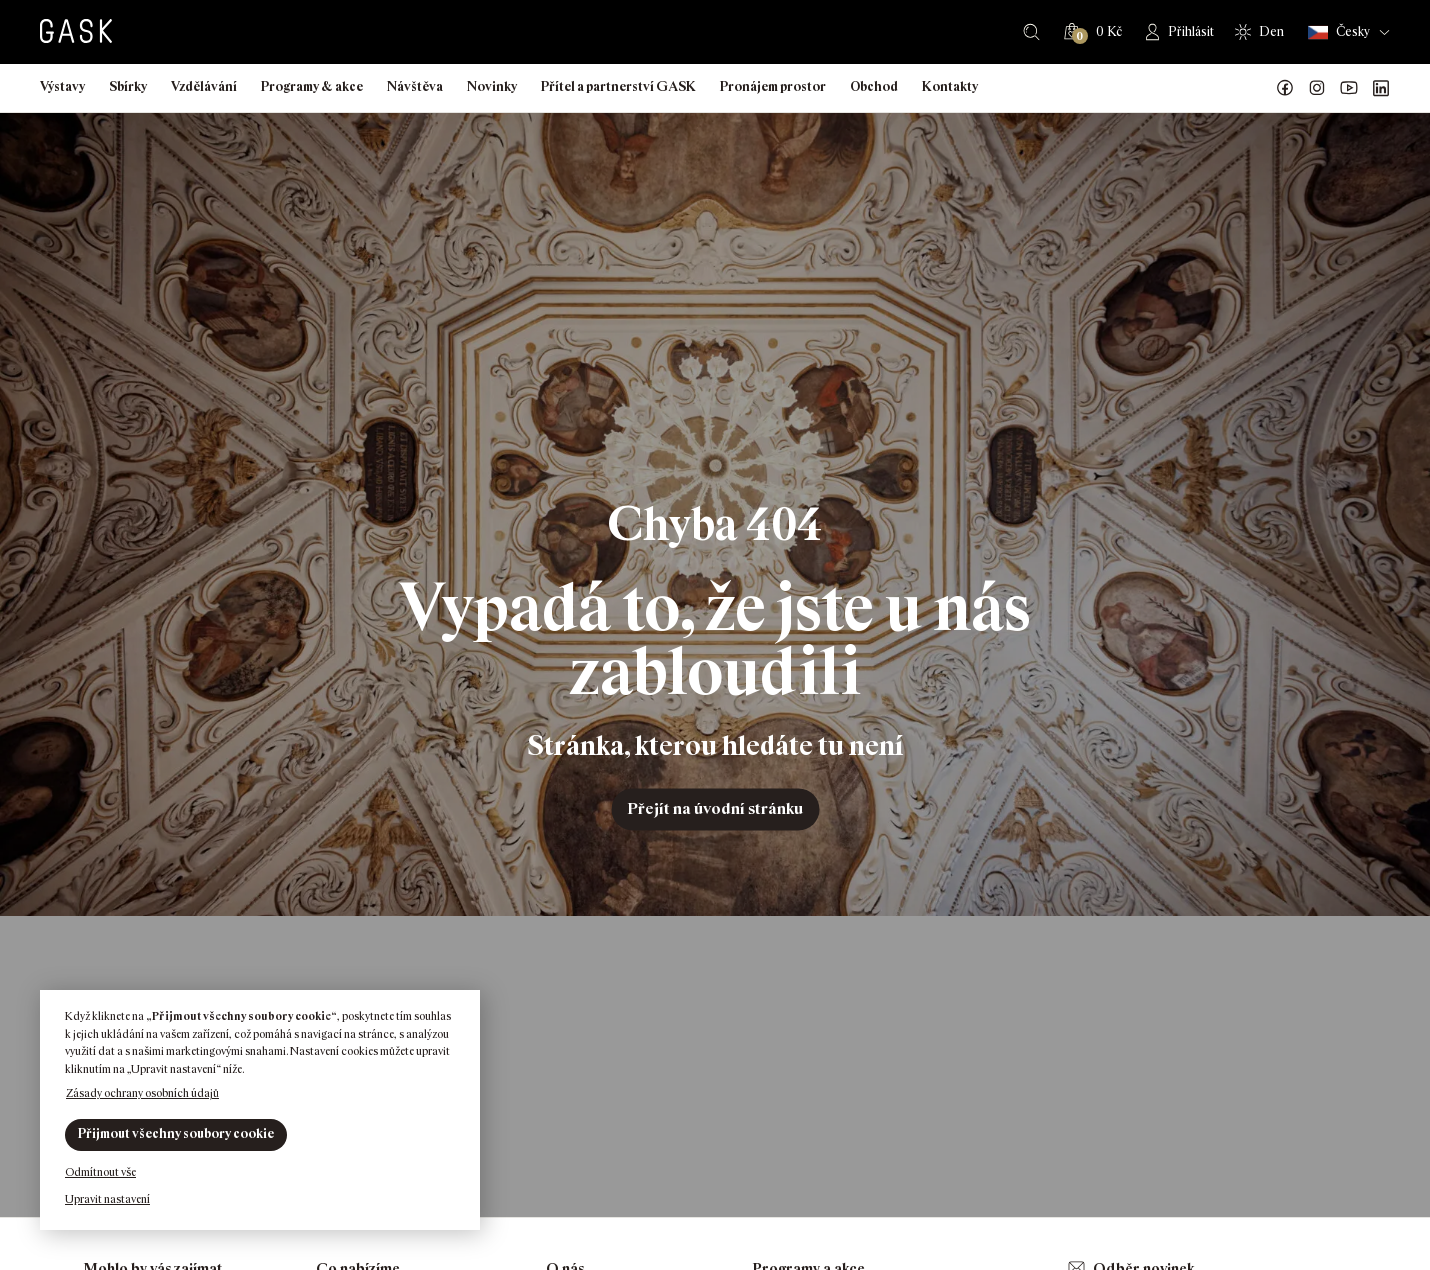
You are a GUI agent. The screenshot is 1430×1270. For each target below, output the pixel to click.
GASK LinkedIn (1381, 88)
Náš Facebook (1285, 88)
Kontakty (950, 86)
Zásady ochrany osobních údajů (142, 1093)
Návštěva (415, 86)
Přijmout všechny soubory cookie (176, 1133)
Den (1271, 31)
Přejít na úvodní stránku (715, 808)
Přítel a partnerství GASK (618, 86)
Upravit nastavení (107, 1199)
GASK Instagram (1317, 88)
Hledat (1031, 32)
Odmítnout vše (100, 1172)
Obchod (874, 86)
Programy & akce (312, 86)
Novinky (492, 86)
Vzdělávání (204, 86)
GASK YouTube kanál (1349, 88)
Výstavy (62, 86)
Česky (1339, 32)
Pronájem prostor (773, 86)
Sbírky (128, 86)
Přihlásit (1191, 31)
